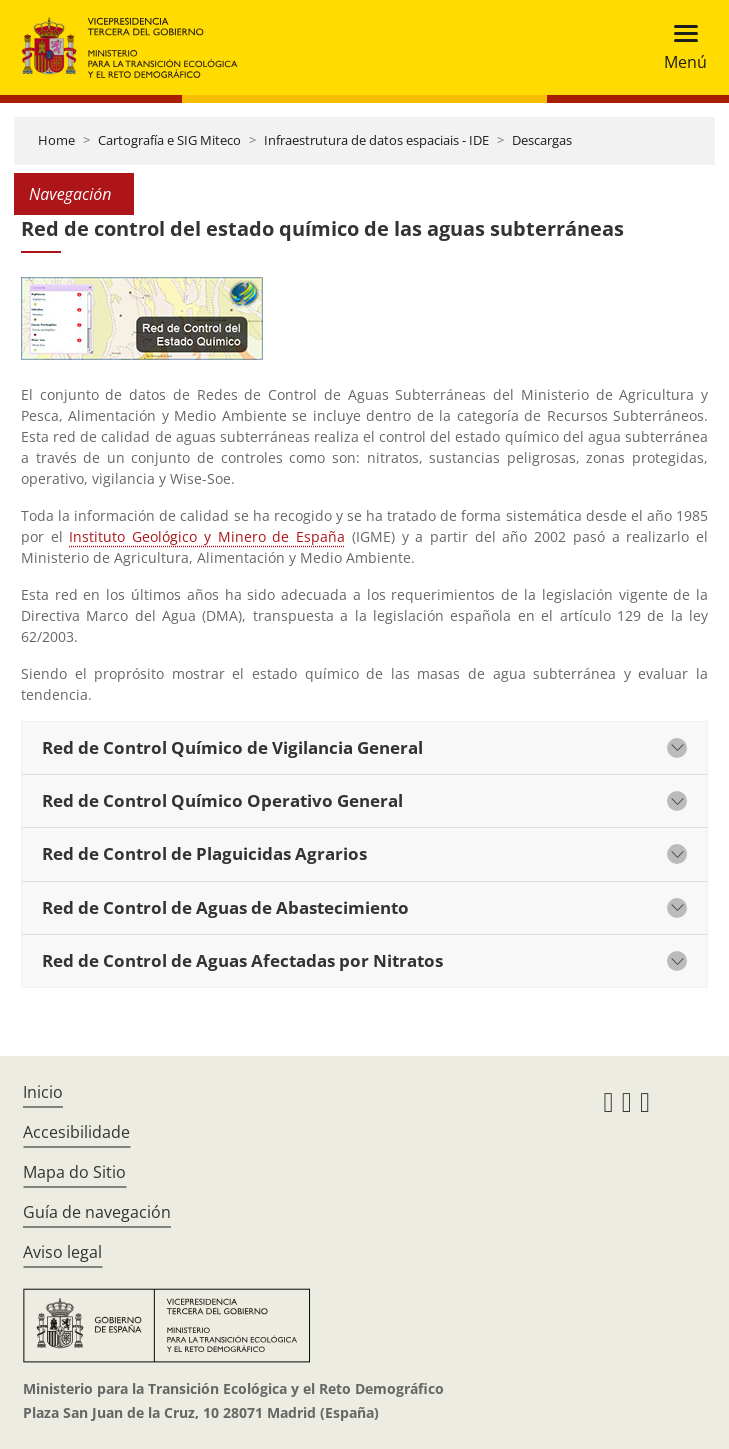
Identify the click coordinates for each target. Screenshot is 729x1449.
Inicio (43, 1092)
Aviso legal (62, 1252)
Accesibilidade (76, 1132)
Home (56, 140)
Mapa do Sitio (74, 1172)
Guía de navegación (97, 1212)
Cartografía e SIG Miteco (169, 140)
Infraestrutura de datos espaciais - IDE (376, 140)
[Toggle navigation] (679, 47)
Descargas (542, 140)
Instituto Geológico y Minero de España (207, 536)
